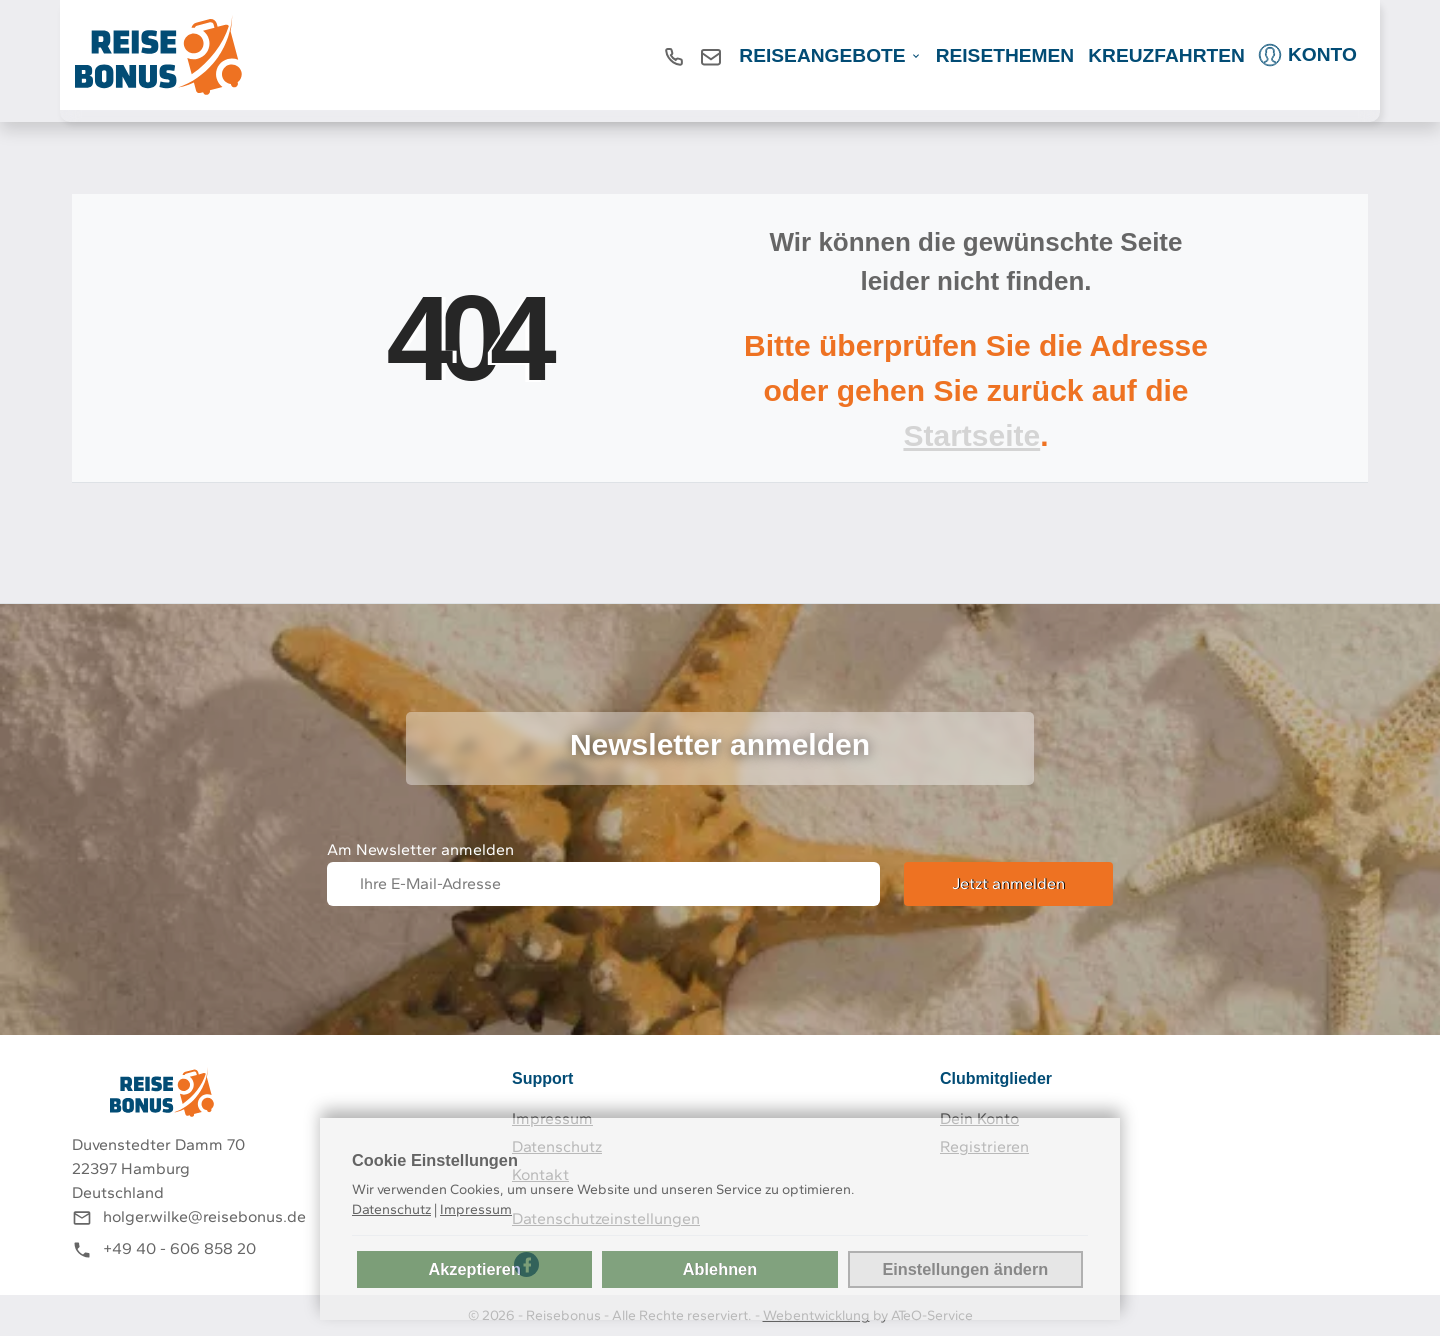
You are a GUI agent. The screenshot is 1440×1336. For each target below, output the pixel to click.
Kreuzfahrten (1166, 55)
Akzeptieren (474, 1269)
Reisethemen (1005, 55)
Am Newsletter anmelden (420, 849)
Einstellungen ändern (965, 1269)
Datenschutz (391, 1209)
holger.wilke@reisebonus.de (204, 1216)
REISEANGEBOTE (822, 55)
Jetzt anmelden (1008, 883)
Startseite (971, 435)
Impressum (476, 1209)
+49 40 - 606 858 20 (179, 1248)
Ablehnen (720, 1269)
